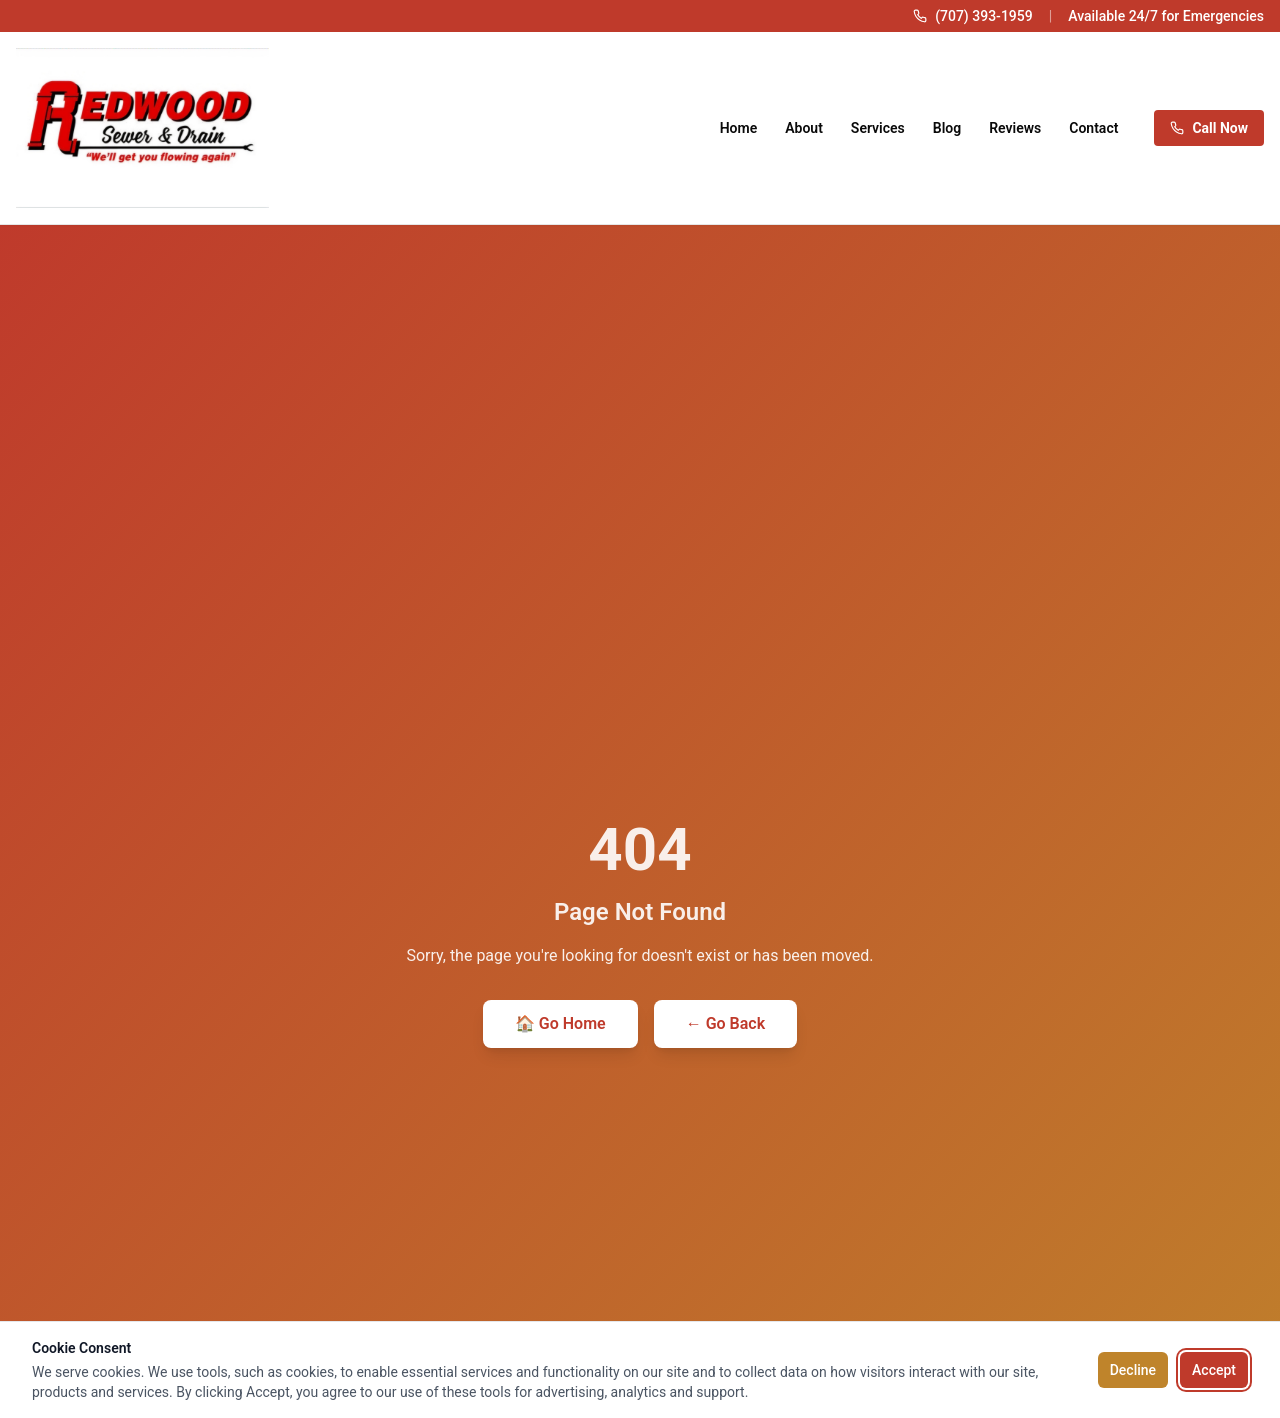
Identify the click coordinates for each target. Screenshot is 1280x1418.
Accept (1214, 1370)
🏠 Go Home (560, 1023)
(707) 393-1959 (984, 16)
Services (878, 128)
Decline (1133, 1370)
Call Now (1209, 128)
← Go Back (725, 1023)
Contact (1093, 128)
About (804, 128)
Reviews (1015, 128)
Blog (947, 128)
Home (739, 128)
